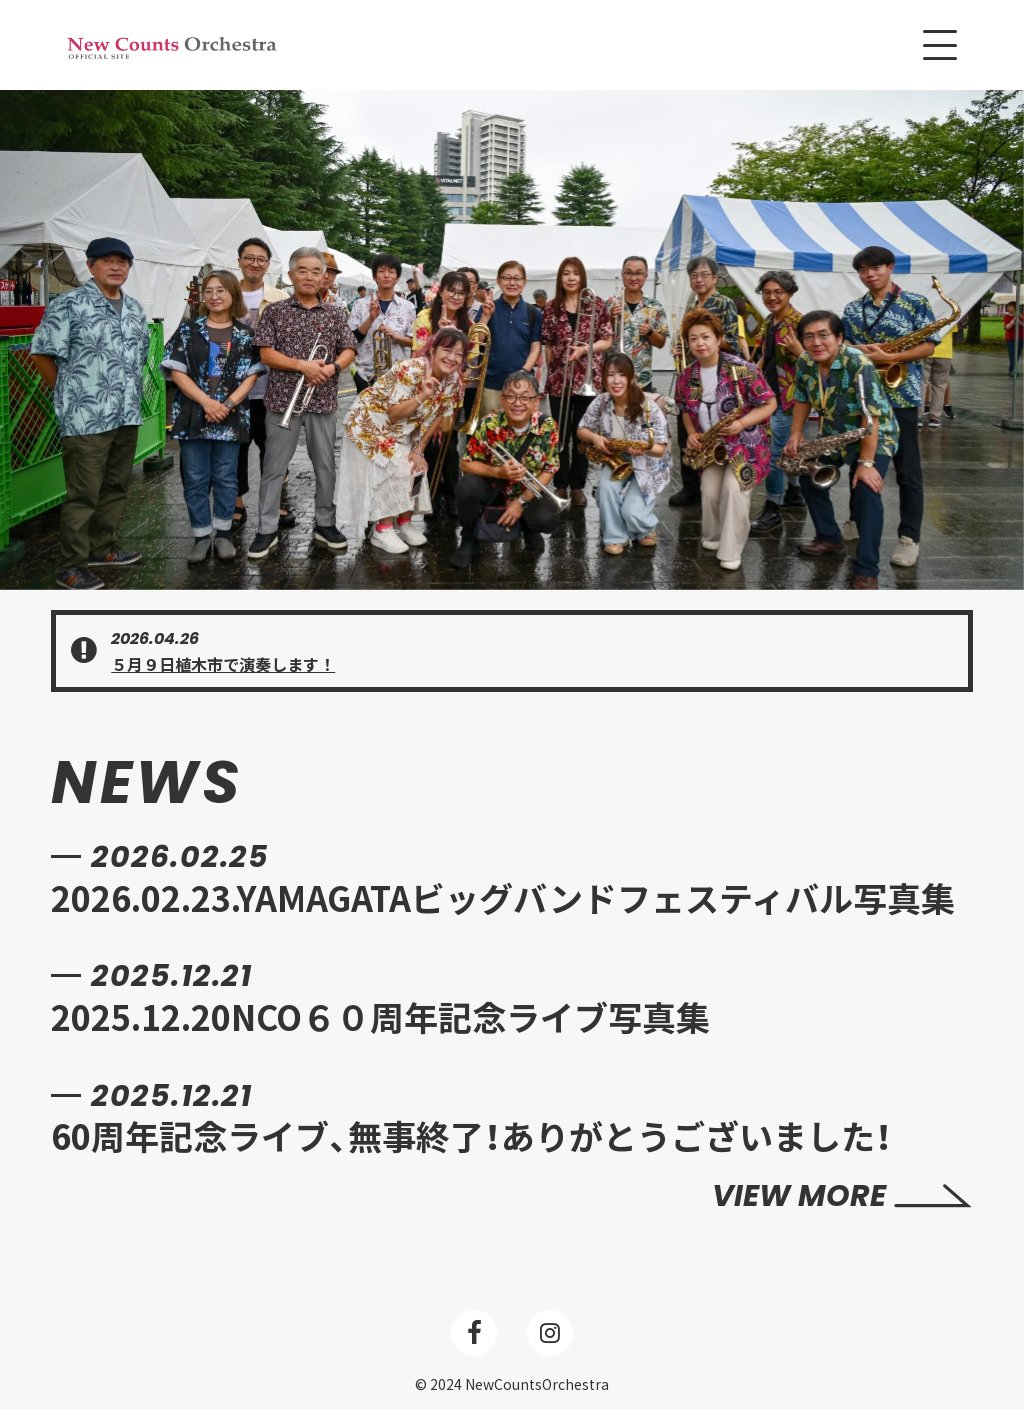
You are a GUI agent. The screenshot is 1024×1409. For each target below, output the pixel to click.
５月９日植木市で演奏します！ (223, 664)
